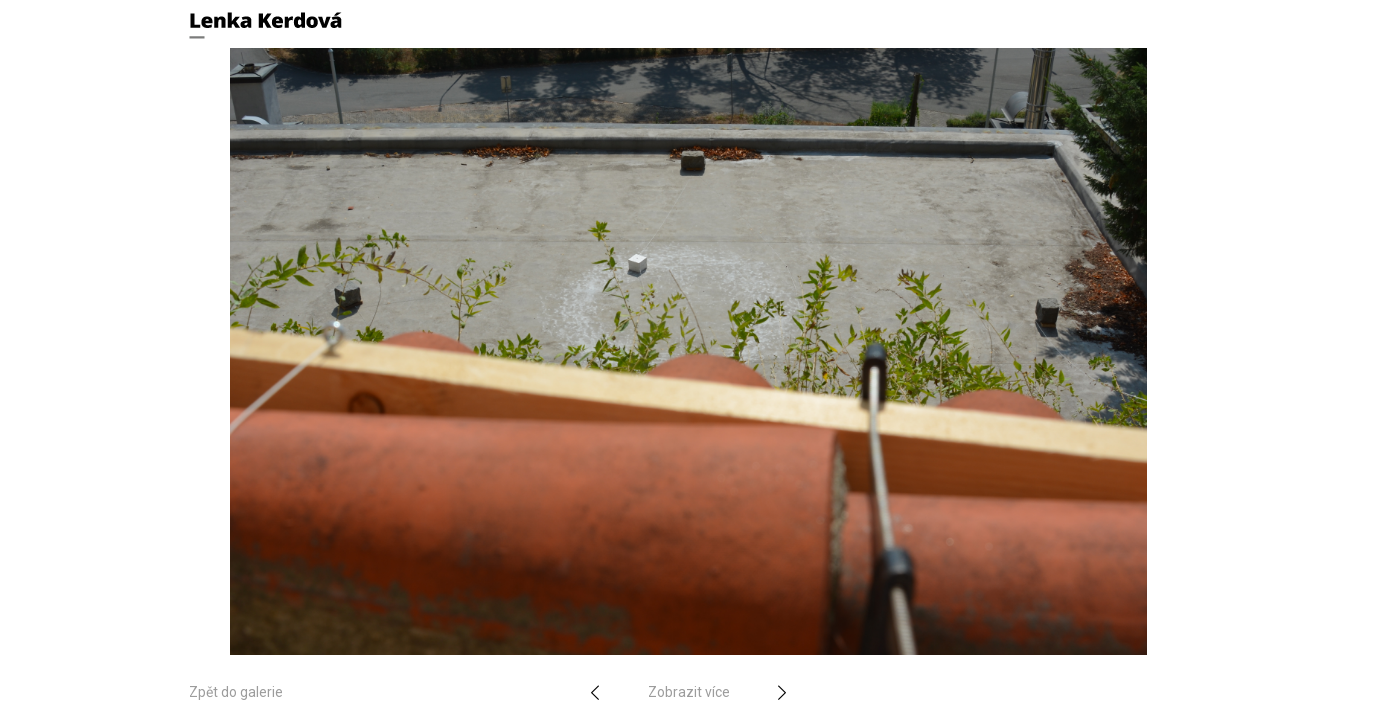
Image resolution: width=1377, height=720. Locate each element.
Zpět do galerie (236, 692)
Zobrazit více (689, 692)
